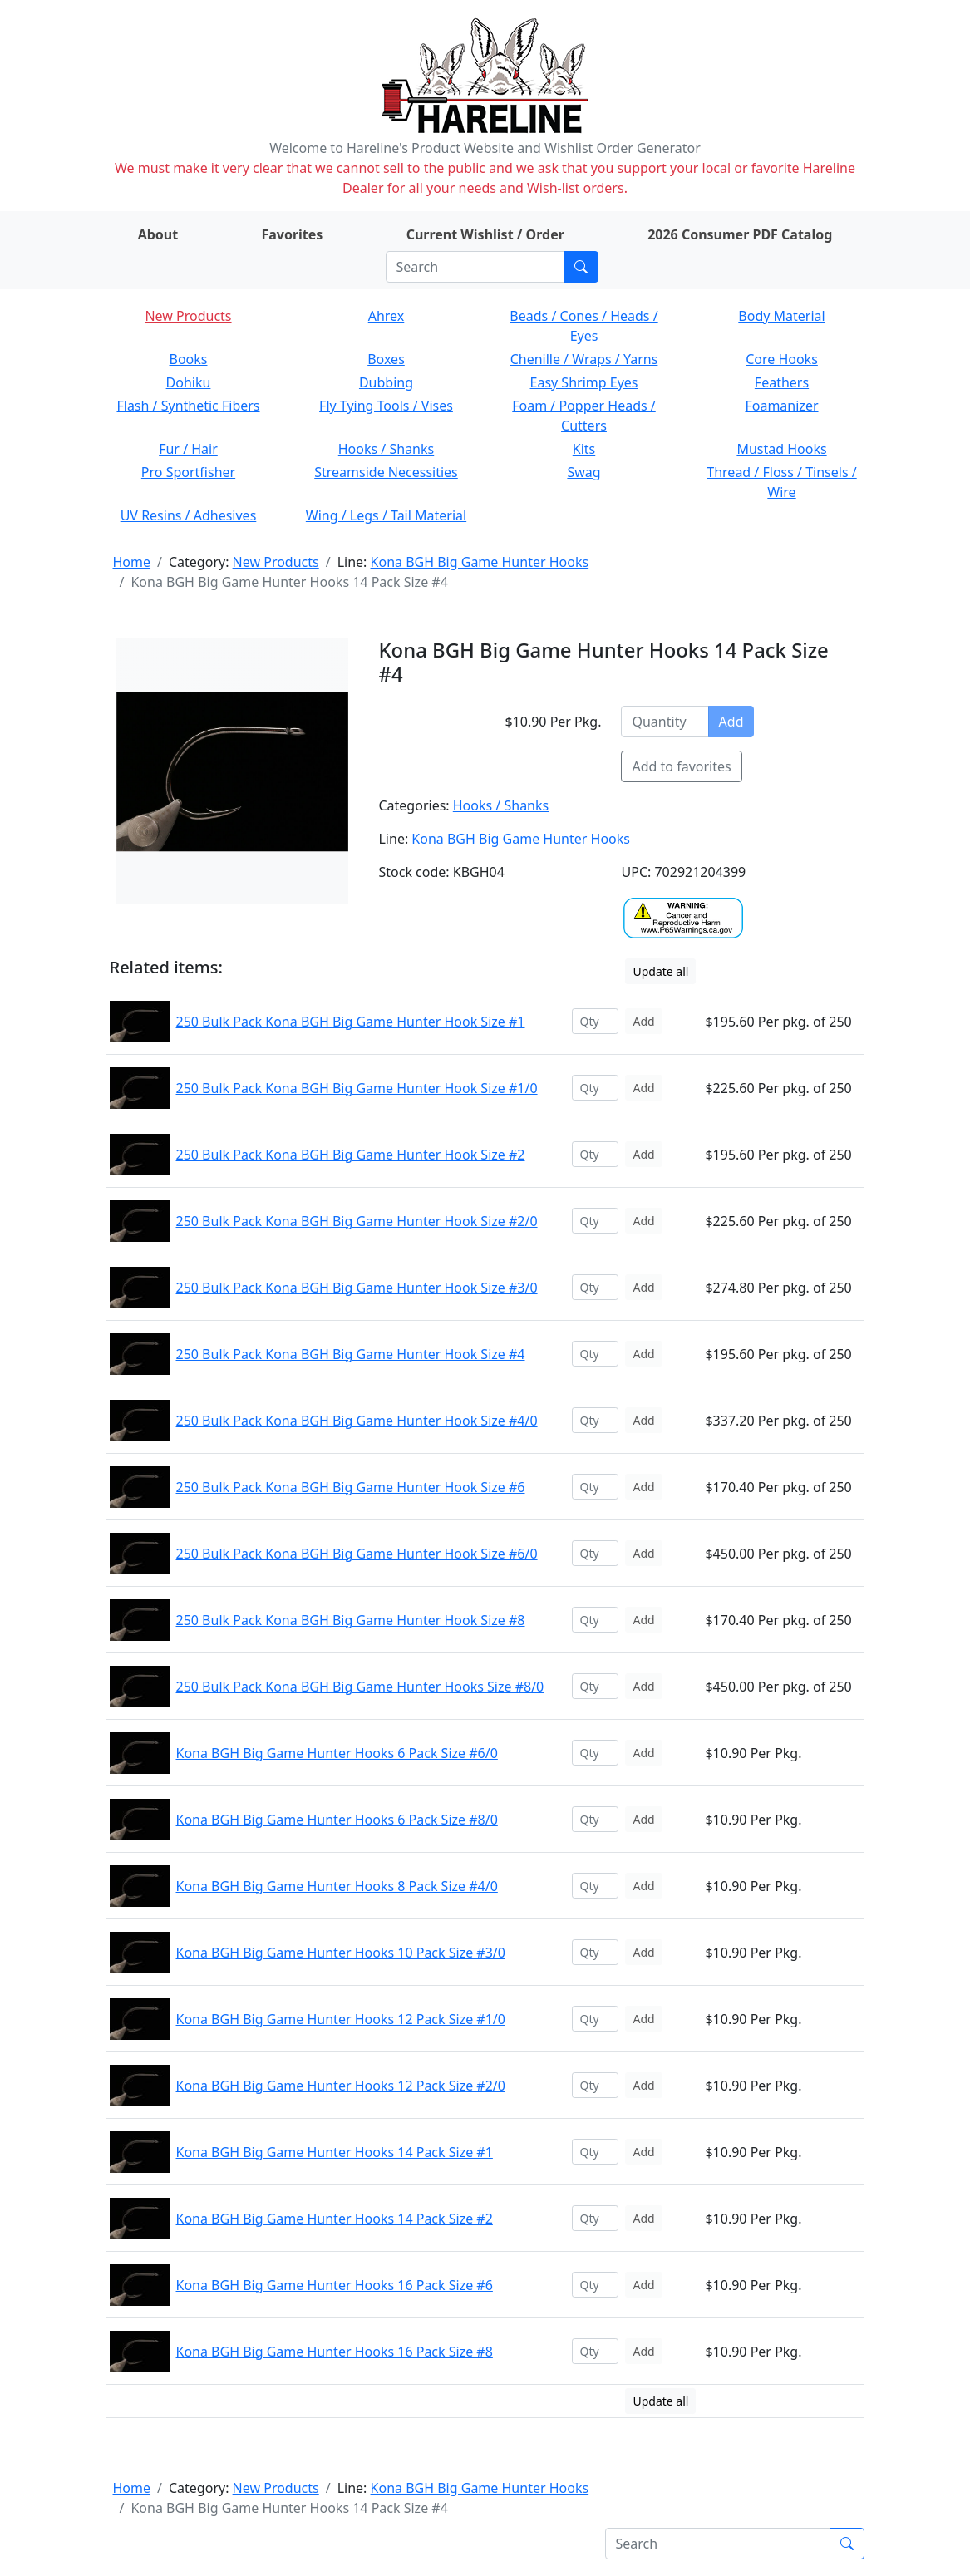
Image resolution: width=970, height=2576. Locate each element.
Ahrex (386, 316)
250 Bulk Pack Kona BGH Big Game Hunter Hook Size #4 (350, 1354)
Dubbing (386, 382)
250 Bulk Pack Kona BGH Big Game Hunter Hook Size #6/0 (357, 1553)
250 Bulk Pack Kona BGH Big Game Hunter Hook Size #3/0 (357, 1287)
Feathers (782, 382)
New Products (188, 316)
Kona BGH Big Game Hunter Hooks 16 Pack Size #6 (334, 2285)
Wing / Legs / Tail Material (386, 515)
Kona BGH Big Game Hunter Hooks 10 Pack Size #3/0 (340, 1952)
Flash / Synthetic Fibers (187, 405)
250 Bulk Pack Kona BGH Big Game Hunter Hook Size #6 (350, 1487)
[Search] (475, 267)
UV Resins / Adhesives (189, 515)
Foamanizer (781, 405)
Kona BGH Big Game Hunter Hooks (480, 562)
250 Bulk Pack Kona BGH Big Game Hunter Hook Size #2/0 (357, 1221)
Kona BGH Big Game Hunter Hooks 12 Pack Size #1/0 (340, 2019)
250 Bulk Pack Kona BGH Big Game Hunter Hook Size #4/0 (357, 1420)
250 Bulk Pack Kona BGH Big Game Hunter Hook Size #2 (350, 1154)
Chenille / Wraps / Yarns (584, 359)
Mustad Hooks (781, 449)
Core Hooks (782, 359)
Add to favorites (681, 766)
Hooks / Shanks (386, 449)
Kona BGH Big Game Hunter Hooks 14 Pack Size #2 (334, 2218)
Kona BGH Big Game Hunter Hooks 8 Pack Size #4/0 (337, 1886)
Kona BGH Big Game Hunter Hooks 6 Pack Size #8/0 (337, 1819)
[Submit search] (581, 267)
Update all (660, 971)
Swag (583, 472)
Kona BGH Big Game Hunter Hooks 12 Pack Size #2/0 (340, 2085)
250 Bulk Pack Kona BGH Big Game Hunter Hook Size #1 (350, 1021)
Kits (584, 449)
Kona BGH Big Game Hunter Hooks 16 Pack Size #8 (334, 2351)
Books (189, 359)
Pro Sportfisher (188, 472)
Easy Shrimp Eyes (584, 382)
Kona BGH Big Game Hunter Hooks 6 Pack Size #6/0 (337, 1753)
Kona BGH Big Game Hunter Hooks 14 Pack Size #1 (334, 2152)
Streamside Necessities (386, 472)
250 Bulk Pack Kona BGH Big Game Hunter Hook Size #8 (350, 1620)
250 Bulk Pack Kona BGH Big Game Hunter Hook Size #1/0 (357, 1088)
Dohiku (188, 382)
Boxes (386, 359)
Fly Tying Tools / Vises (386, 405)
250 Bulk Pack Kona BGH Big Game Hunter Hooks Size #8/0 (360, 1686)
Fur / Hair (188, 449)
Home (132, 562)
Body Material (781, 316)
